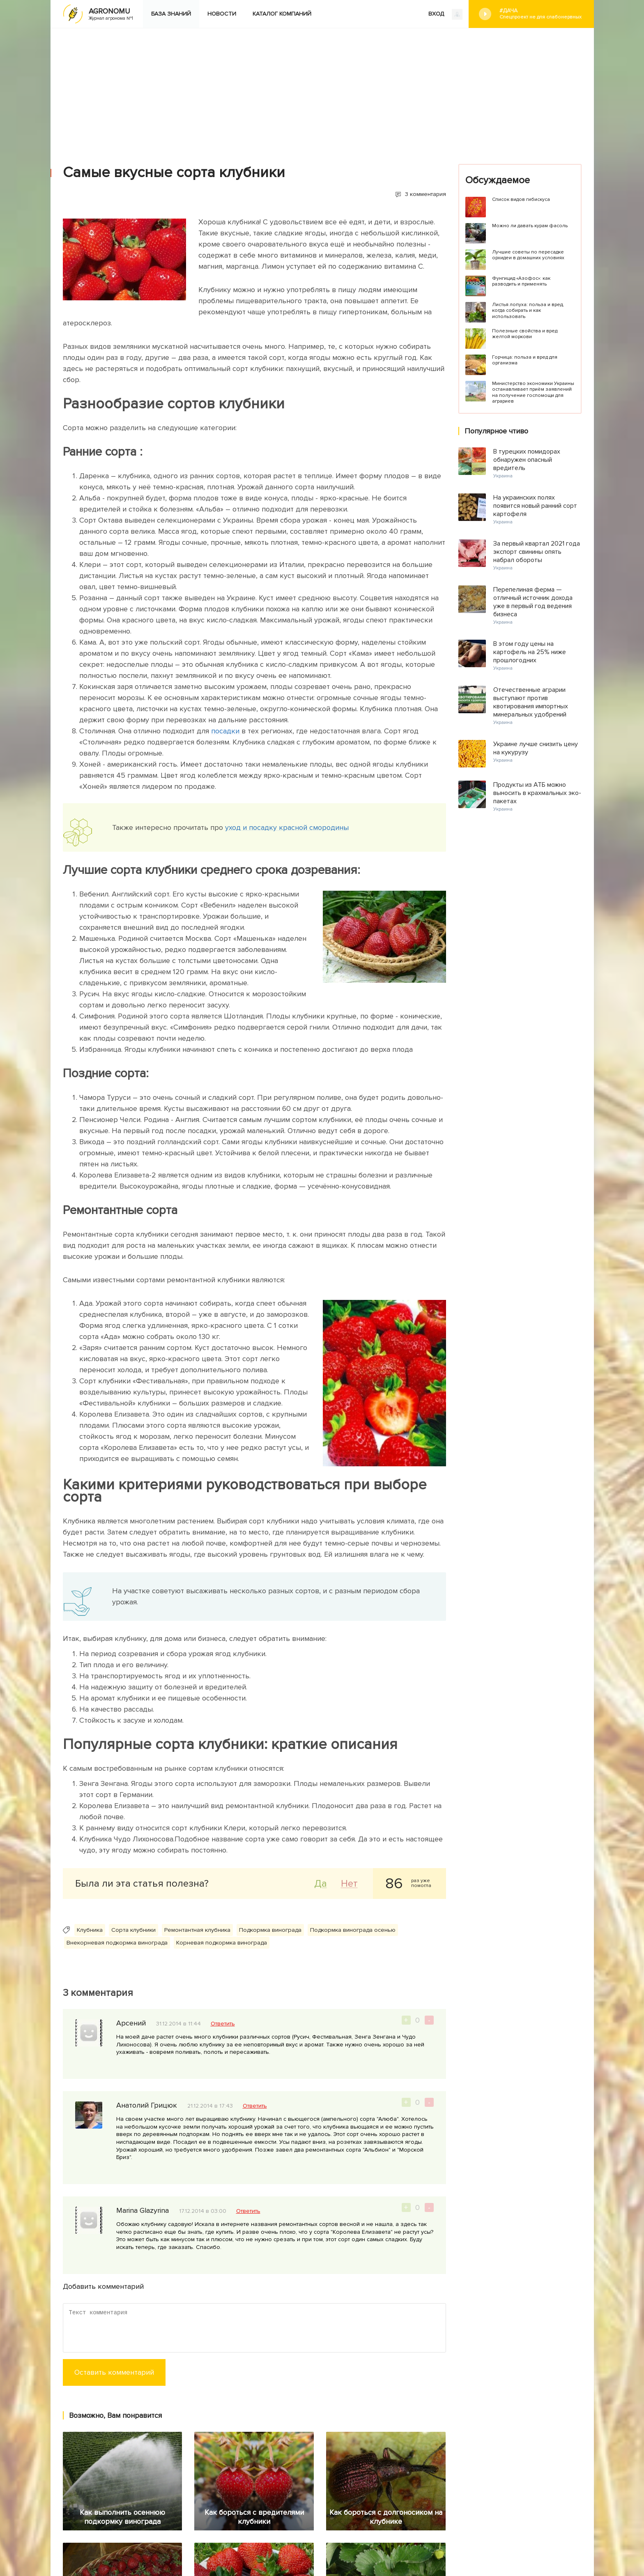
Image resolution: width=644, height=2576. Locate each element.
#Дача (540, 14)
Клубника (90, 1929)
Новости (221, 13)
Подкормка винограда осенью (353, 1929)
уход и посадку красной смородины (287, 827)
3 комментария (425, 194)
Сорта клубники (133, 1929)
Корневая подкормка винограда (221, 1942)
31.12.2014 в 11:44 (178, 2023)
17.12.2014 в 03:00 (202, 2210)
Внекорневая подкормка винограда (117, 1942)
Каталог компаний (282, 13)
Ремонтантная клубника (197, 1929)
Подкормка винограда (270, 1929)
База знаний (171, 13)
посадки (226, 730)
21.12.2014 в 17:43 (210, 2105)
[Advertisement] (322, 89)
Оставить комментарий (114, 2372)
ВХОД (445, 14)
